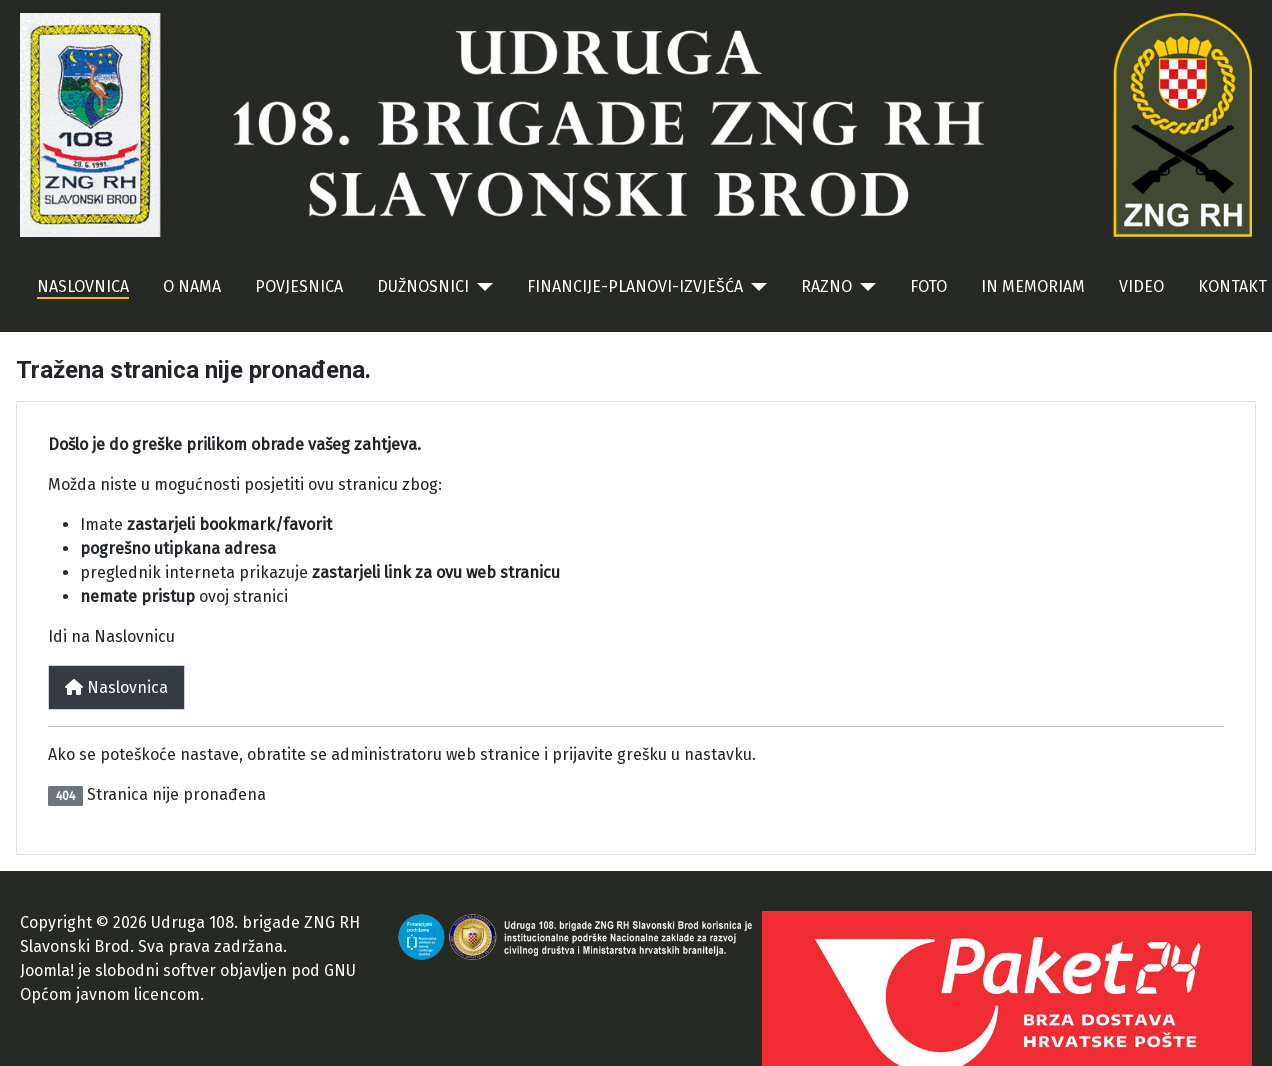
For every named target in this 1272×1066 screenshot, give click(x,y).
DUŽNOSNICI (423, 286)
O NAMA (192, 286)
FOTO (928, 286)
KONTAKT (1232, 286)
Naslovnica (116, 687)
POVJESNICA (299, 286)
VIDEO (1141, 286)
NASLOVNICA (83, 286)
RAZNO (826, 286)
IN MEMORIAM (1033, 286)
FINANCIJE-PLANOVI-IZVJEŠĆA (635, 286)
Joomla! (47, 970)
